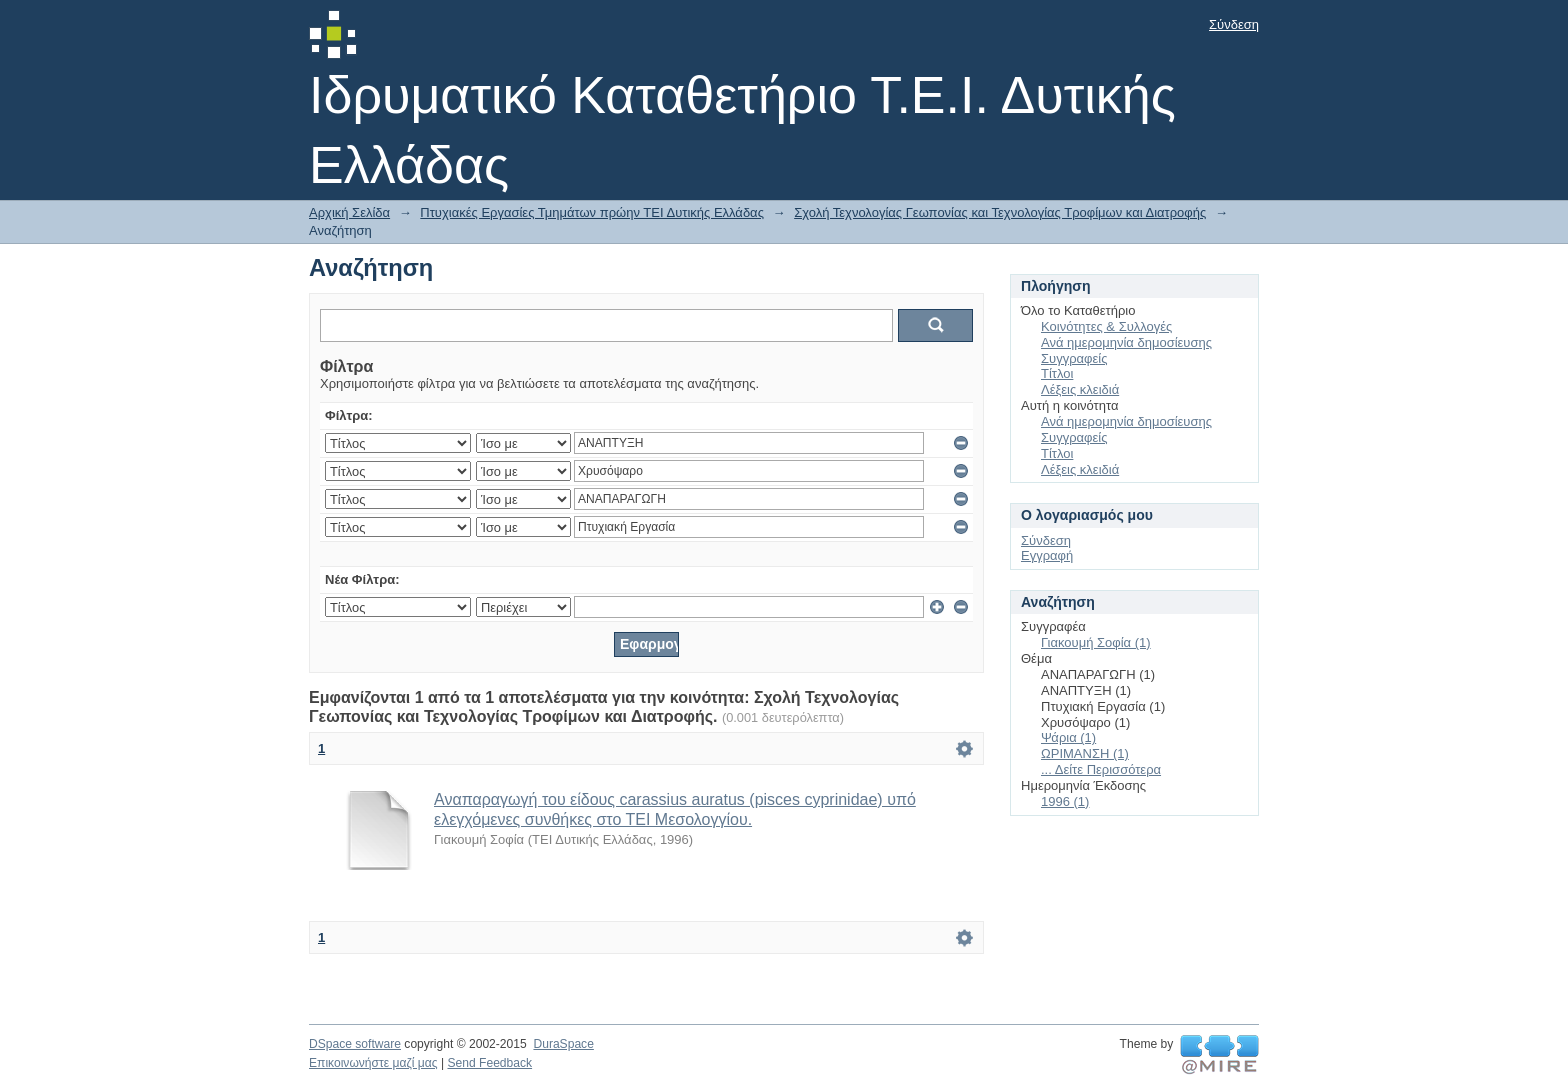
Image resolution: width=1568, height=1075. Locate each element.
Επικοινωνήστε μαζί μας (373, 1063)
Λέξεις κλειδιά (1080, 389)
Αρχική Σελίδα (349, 212)
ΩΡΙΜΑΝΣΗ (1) (1085, 753)
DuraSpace (563, 1044)
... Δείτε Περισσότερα (1101, 769)
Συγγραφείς (1074, 358)
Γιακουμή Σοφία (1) (1096, 642)
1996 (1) (1065, 801)
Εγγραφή (1047, 555)
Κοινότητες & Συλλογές (1106, 326)
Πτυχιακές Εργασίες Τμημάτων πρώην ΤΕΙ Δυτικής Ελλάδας (592, 212)
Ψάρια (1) (1068, 737)
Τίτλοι (1057, 373)
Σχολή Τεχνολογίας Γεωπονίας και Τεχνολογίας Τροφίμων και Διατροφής (1000, 212)
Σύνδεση (1234, 24)
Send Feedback (489, 1063)
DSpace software (355, 1044)
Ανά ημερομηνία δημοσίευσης (1126, 342)
